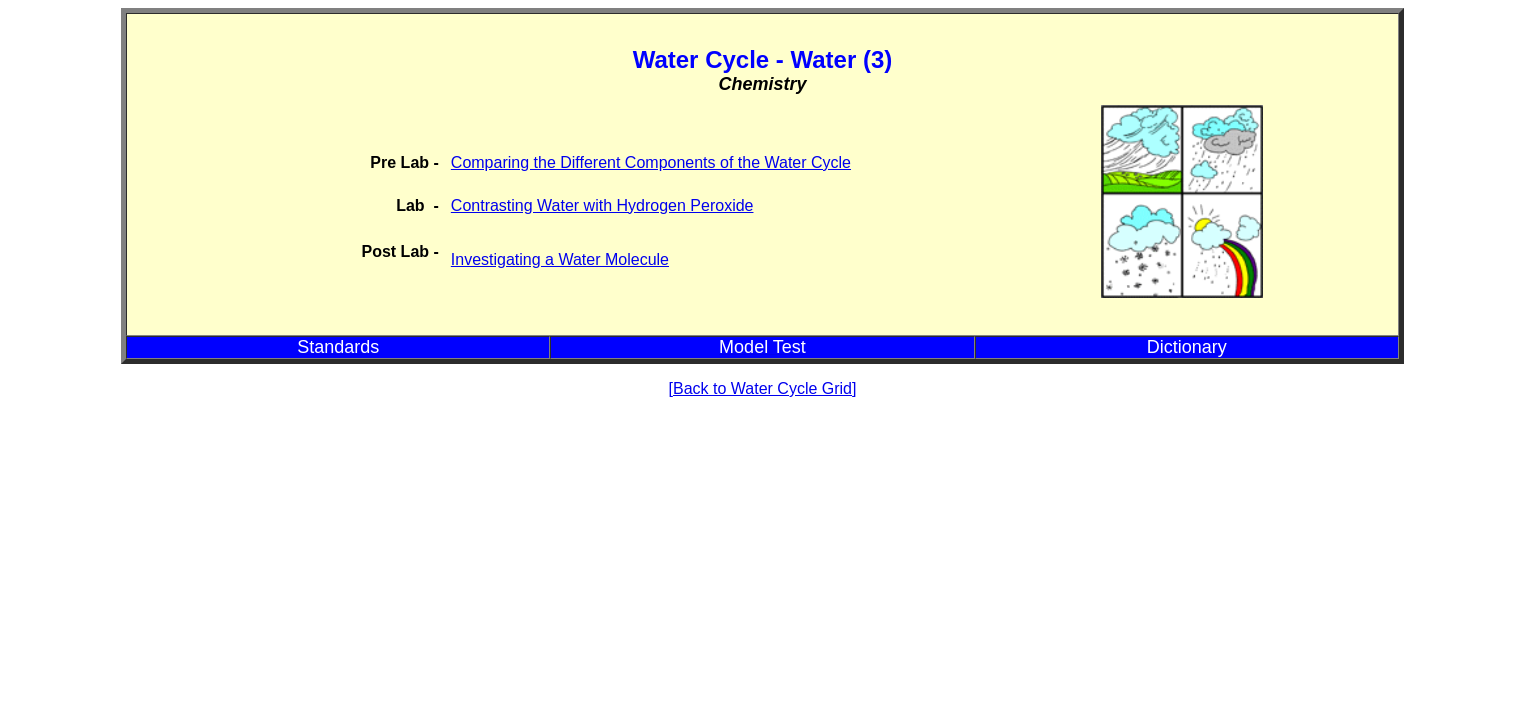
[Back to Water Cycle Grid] (763, 388)
